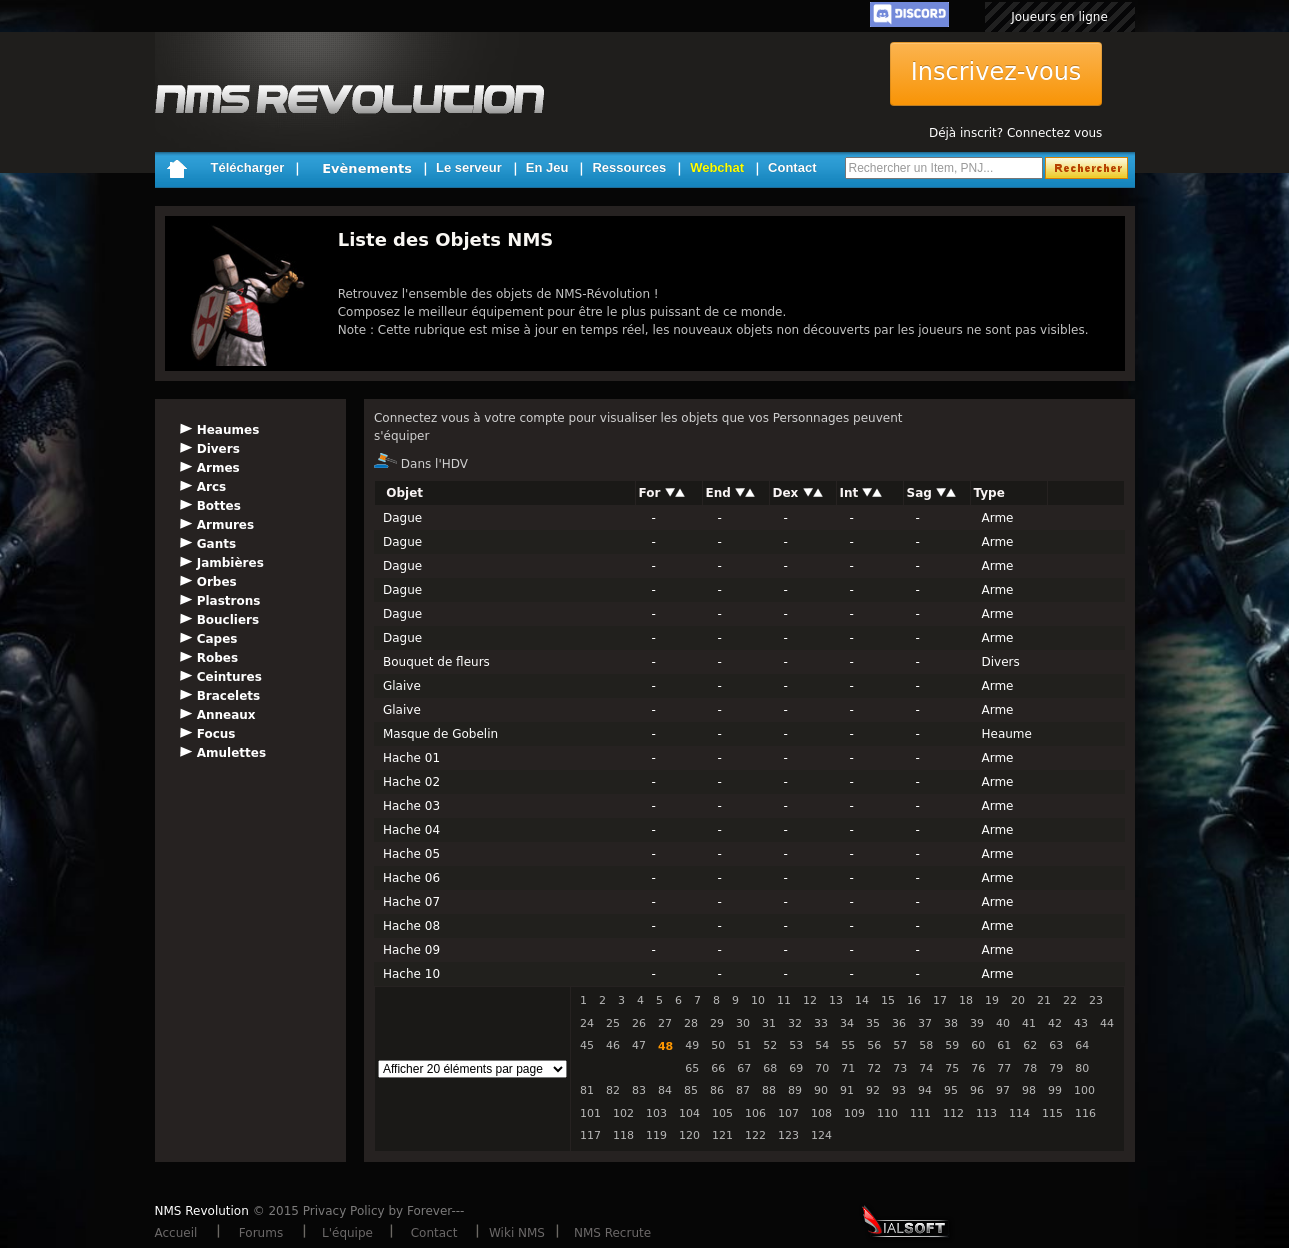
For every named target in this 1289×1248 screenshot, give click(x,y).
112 (953, 1113)
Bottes (219, 506)
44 (1107, 1023)
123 (788, 1135)
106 (755, 1113)
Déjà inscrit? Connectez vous (1015, 133)
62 (1030, 1045)
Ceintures (229, 677)
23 (1096, 1000)
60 (978, 1045)
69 (796, 1068)
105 (722, 1113)
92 (873, 1090)
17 (940, 1000)
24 (587, 1023)
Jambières (230, 563)
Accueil (176, 1233)
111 (920, 1113)
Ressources (629, 167)
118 (623, 1135)
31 (769, 1023)
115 (1052, 1113)
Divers (218, 449)
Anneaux (226, 715)
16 (914, 1000)
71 (848, 1068)
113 (986, 1113)
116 (1085, 1113)
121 (722, 1135)
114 (1019, 1113)
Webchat (717, 167)
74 (926, 1068)
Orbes (217, 582)
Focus (216, 734)
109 (854, 1113)
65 (692, 1068)
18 (966, 1000)
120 (689, 1135)
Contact (792, 167)
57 (900, 1045)
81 (587, 1090)
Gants (216, 544)
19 (992, 1000)
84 (665, 1090)
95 (951, 1090)
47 (639, 1045)
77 (1004, 1068)
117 (590, 1135)
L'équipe (347, 1233)
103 (656, 1113)
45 (587, 1045)
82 (613, 1090)
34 (847, 1023)
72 (874, 1068)
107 (788, 1113)
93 (899, 1090)
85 (691, 1090)
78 (1030, 1068)
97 (1003, 1090)
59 (952, 1045)
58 (926, 1045)
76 (978, 1068)
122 (755, 1135)
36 (899, 1023)
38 (951, 1023)
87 (743, 1090)
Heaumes (228, 430)
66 (718, 1068)
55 (848, 1045)
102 (623, 1113)
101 (590, 1113)
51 (744, 1045)
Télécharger (248, 167)
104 (689, 1113)
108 (821, 1113)
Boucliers (228, 620)
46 (613, 1045)
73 (900, 1068)
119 (656, 1135)
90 (821, 1090)
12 (810, 1000)
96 (977, 1090)
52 (770, 1045)
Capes (217, 639)
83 (639, 1090)
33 (821, 1023)
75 (952, 1068)
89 (795, 1090)
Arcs (211, 487)
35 (873, 1023)
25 (613, 1023)
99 (1055, 1090)
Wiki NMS (517, 1233)
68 (770, 1068)
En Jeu (547, 167)
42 (1055, 1023)
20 (1018, 1000)
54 (822, 1045)
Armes (218, 468)
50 (718, 1045)
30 (743, 1023)
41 (1029, 1023)
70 (822, 1068)
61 (1004, 1045)
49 (692, 1045)
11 (784, 1000)
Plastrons (229, 601)
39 (977, 1023)
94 (925, 1090)
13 (836, 1000)
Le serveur (469, 167)
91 (847, 1090)
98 (1029, 1090)
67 (744, 1068)
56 (874, 1045)
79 (1056, 1068)
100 (1084, 1090)
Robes (217, 658)
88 (769, 1090)
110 (887, 1113)
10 (758, 1000)
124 (821, 1135)
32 (795, 1023)
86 (717, 1090)
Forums (261, 1233)
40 (1003, 1023)
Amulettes (231, 753)
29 (717, 1023)
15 (888, 1000)
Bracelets (229, 696)
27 (665, 1023)
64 (1082, 1045)
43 (1081, 1023)
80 (1082, 1068)
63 (1056, 1045)
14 (862, 1000)
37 (925, 1023)
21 (1044, 1000)
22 (1070, 1000)
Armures (225, 525)
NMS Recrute (612, 1233)
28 (691, 1023)
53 (796, 1045)
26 (639, 1023)
